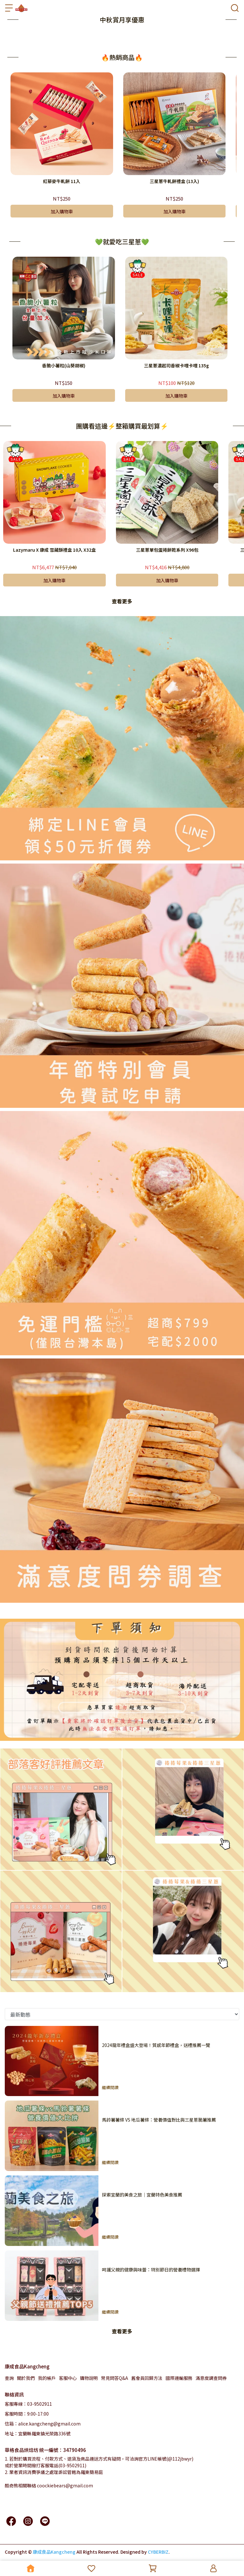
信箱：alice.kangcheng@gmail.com (43, 2423)
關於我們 (26, 2378)
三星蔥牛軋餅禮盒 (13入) (174, 181)
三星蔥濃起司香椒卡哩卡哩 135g (176, 365)
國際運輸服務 (179, 2378)
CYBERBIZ (158, 2552)
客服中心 (68, 2378)
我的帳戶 (47, 2378)
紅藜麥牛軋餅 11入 (61, 181)
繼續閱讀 (110, 2087)
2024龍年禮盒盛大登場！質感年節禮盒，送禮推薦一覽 (156, 2045)
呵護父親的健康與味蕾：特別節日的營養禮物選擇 (151, 2269)
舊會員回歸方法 (146, 2378)
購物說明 (89, 2378)
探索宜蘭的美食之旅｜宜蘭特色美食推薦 (142, 2194)
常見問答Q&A (114, 2378)
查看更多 (122, 601)
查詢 (9, 2378)
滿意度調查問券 (211, 2378)
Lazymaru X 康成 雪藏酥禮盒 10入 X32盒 (54, 550)
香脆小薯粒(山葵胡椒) (63, 365)
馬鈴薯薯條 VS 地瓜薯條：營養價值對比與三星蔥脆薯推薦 (159, 2119)
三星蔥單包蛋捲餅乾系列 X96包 (167, 550)
